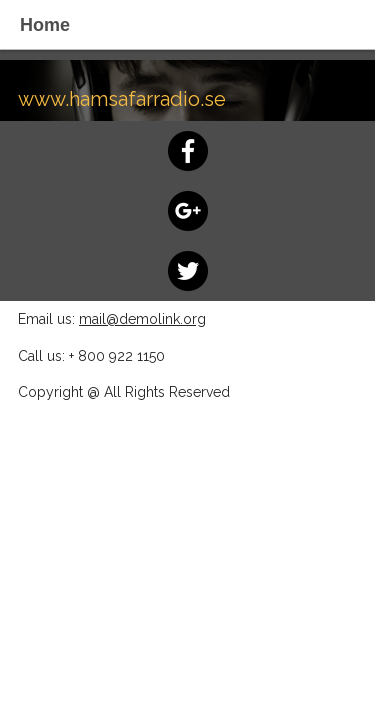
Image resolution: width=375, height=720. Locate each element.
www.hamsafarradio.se (122, 99)
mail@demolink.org (142, 319)
